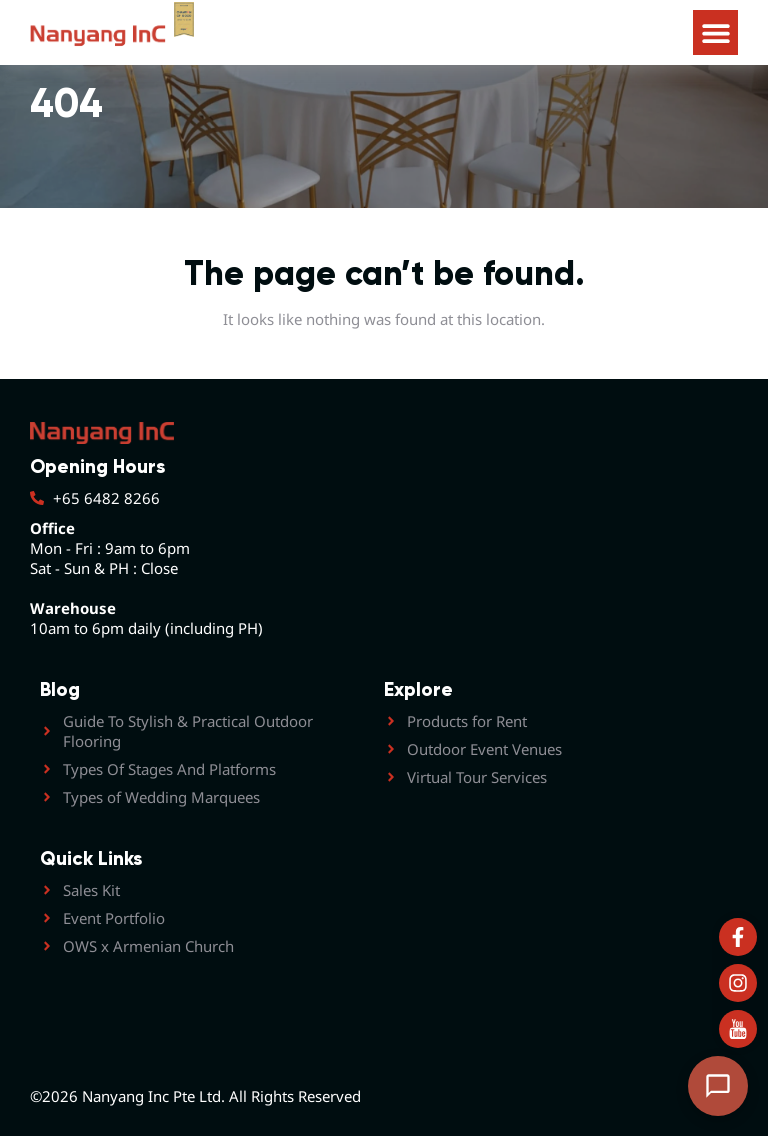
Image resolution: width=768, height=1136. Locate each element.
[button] (715, 32)
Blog (60, 689)
